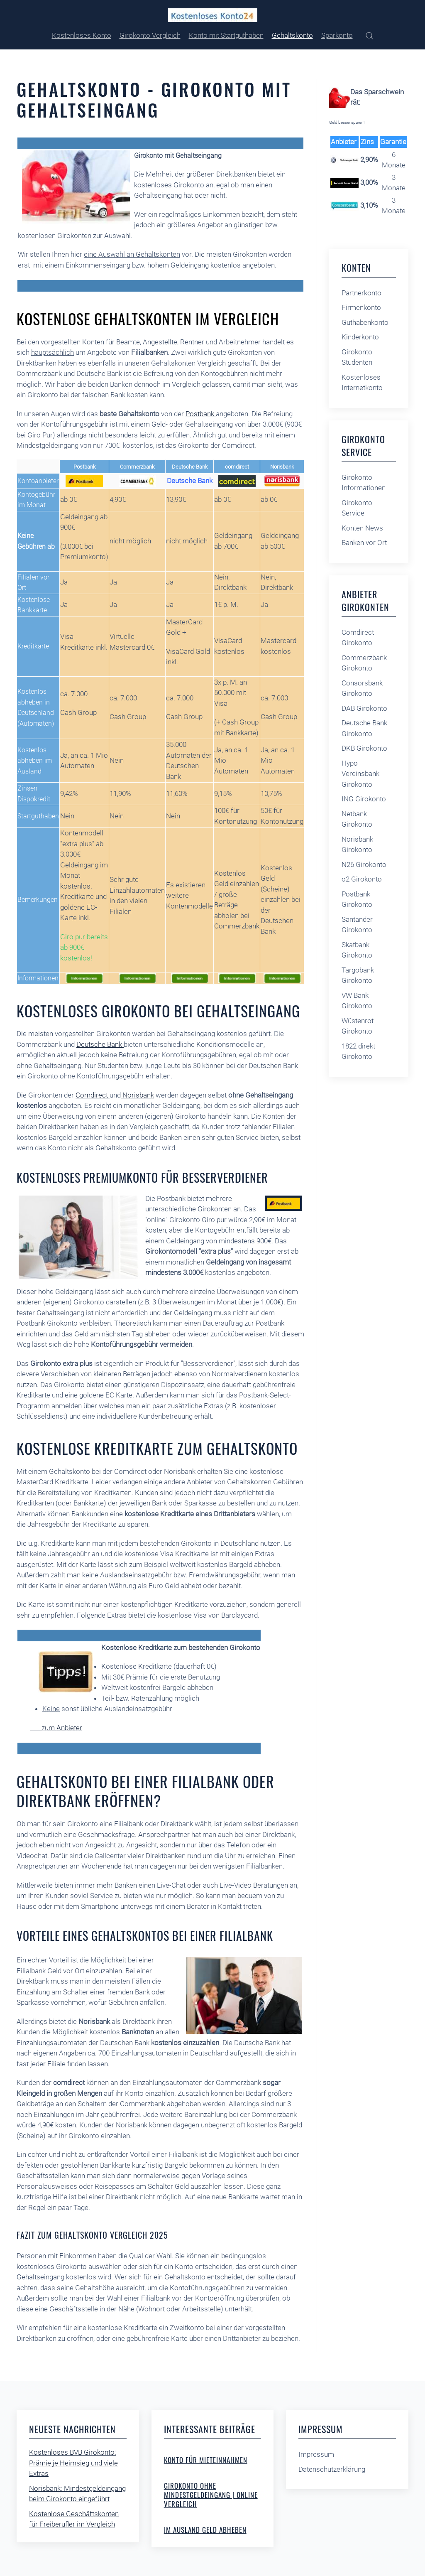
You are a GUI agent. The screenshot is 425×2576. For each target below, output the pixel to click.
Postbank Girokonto (357, 899)
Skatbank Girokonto (357, 950)
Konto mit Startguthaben (226, 35)
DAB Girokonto (364, 708)
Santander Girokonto (357, 924)
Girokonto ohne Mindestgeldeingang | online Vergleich (211, 2494)
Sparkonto (337, 35)
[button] (369, 36)
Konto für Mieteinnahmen (205, 2460)
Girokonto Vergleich (150, 35)
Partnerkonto (361, 293)
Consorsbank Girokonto (362, 688)
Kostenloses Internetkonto (362, 382)
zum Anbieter (56, 1728)
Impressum (316, 2454)
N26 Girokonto (364, 864)
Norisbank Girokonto (357, 844)
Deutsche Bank (100, 1044)
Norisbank (137, 1095)
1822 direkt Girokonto (358, 1051)
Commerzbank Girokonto (364, 663)
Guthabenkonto (365, 322)
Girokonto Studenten (357, 357)
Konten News (362, 528)
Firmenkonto (361, 307)
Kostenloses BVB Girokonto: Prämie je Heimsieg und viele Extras (73, 2463)
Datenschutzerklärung (331, 2469)
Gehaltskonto (292, 35)
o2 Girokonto (362, 879)
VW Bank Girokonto (357, 1000)
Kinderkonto (360, 337)
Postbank (201, 414)
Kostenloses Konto (81, 35)
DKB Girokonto (364, 748)
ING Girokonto (364, 799)
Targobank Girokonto (358, 975)
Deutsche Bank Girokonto (364, 728)
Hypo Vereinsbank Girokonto (360, 773)
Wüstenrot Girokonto (358, 1026)
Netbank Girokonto (357, 819)
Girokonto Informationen (364, 482)
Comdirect (93, 1095)
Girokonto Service (357, 508)
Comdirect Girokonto (358, 637)
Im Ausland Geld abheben (205, 2529)
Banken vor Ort (364, 542)
